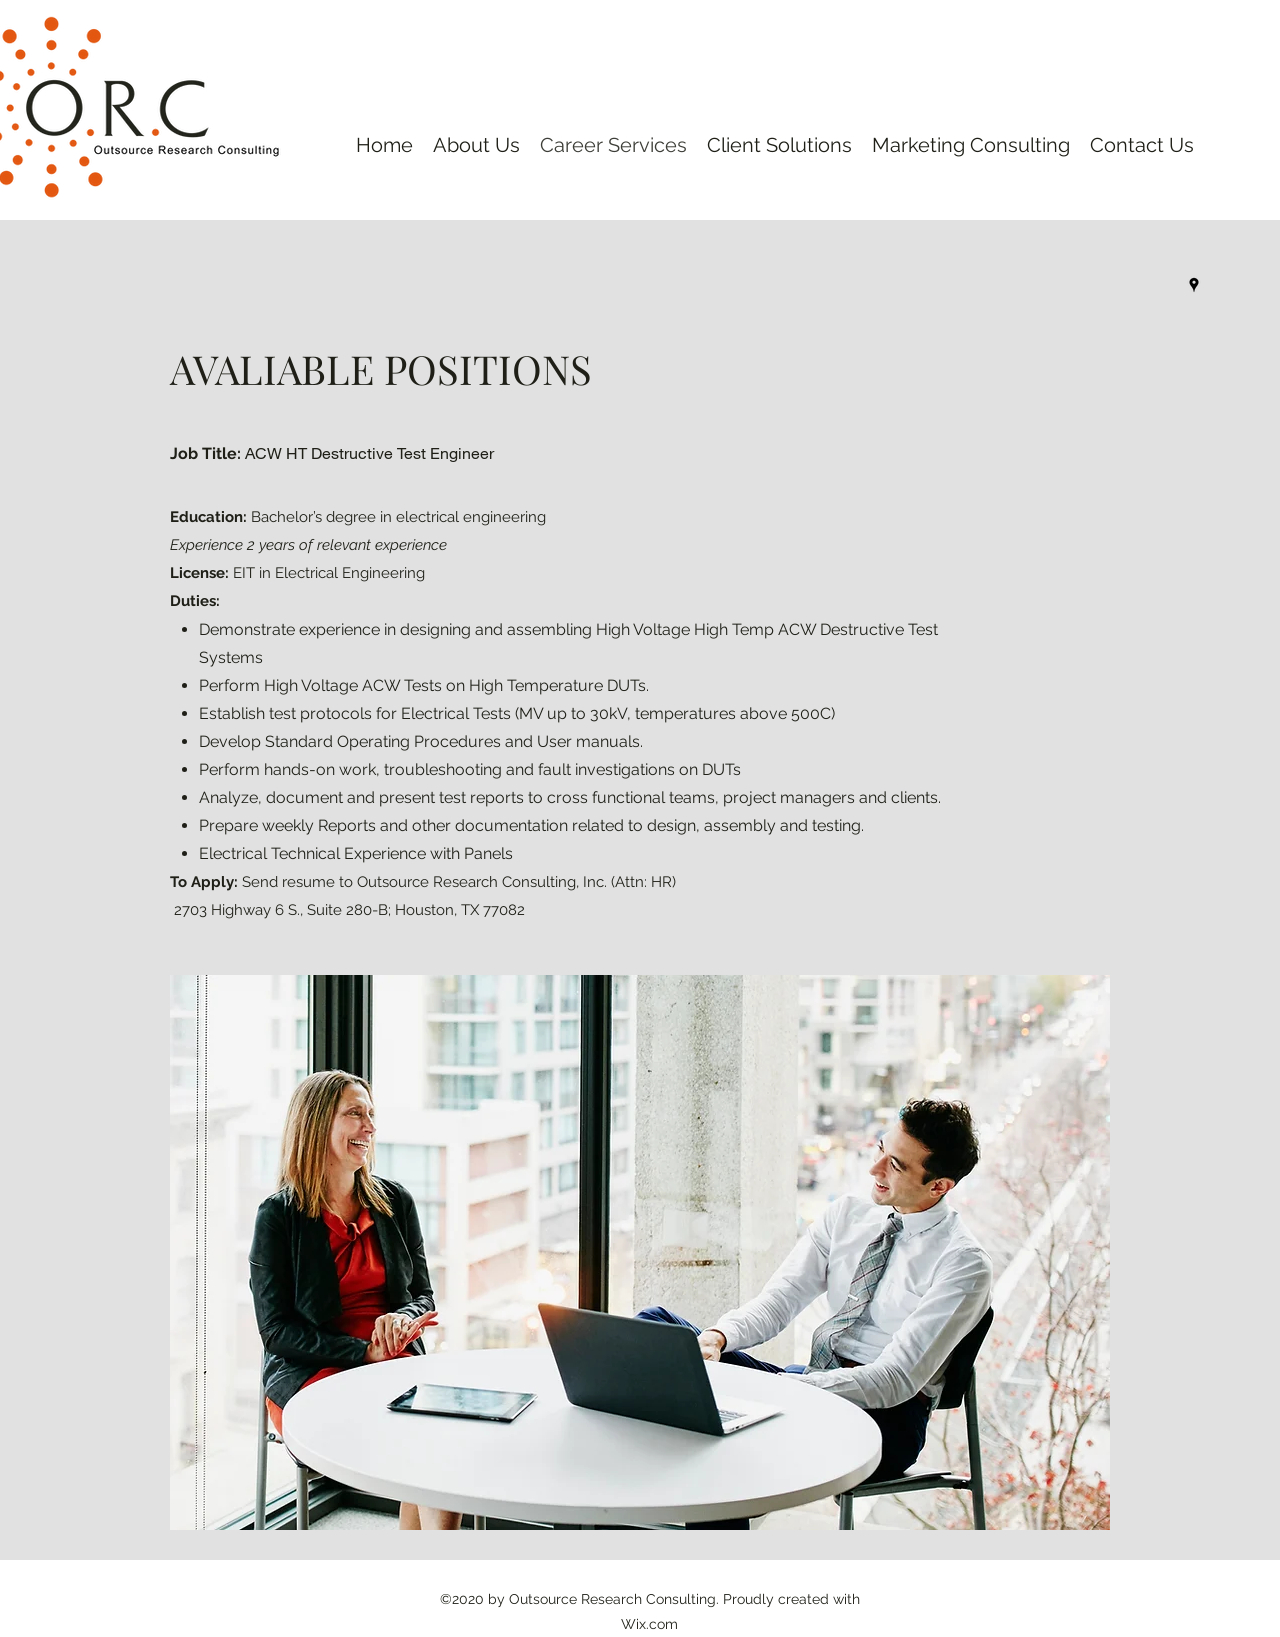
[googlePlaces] (1194, 285)
